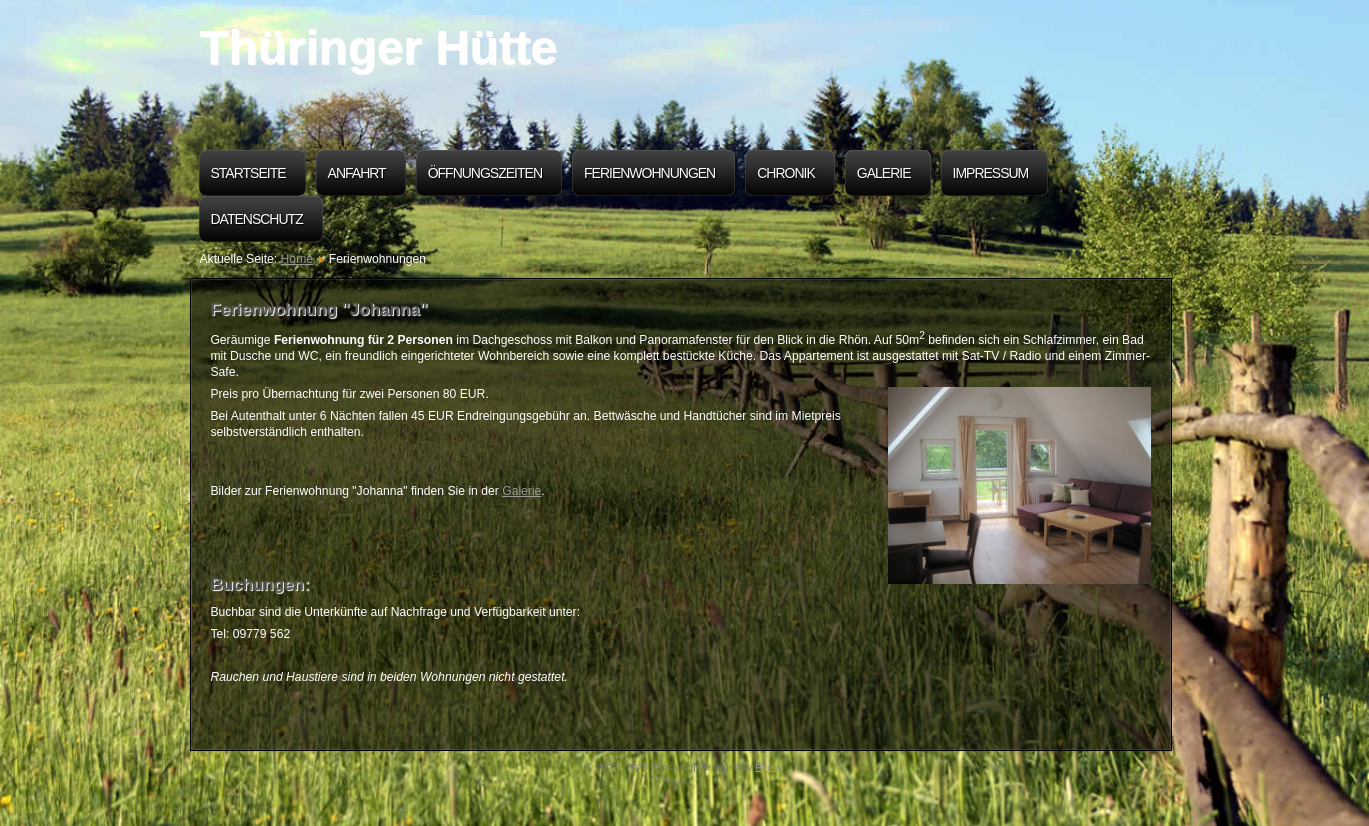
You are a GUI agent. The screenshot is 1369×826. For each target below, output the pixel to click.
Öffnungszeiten (485, 173)
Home (297, 259)
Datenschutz (257, 219)
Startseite (248, 173)
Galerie (884, 173)
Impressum (991, 173)
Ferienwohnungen (649, 173)
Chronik (786, 173)
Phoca (769, 766)
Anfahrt (357, 173)
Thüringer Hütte (378, 47)
